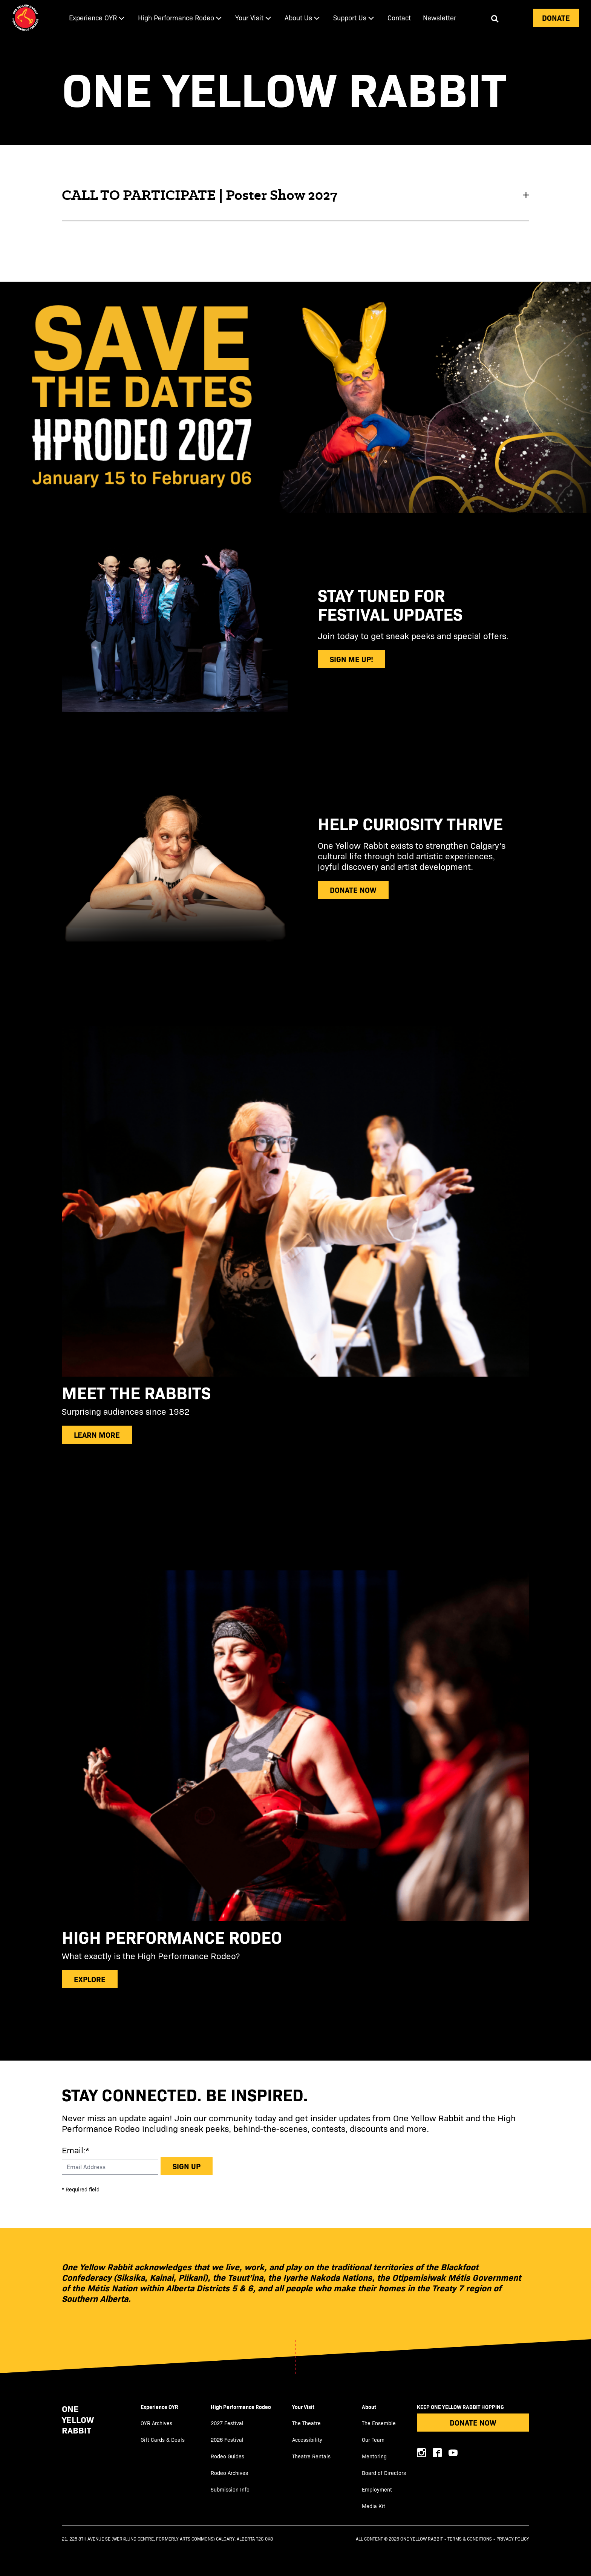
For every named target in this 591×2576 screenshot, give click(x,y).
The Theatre (306, 2423)
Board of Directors (384, 2472)
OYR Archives (156, 2423)
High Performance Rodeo (241, 2406)
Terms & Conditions (469, 2539)
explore (90, 1979)
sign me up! (351, 659)
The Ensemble (379, 2423)
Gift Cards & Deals (163, 2439)
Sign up (187, 2166)
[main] (295, 1048)
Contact (399, 17)
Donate (556, 17)
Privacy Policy (512, 2539)
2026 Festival (227, 2439)
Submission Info (230, 2489)
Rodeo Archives (229, 2472)
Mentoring (374, 2456)
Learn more (97, 1434)
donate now (353, 890)
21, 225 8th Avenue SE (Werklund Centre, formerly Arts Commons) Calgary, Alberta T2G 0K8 (167, 2539)
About (369, 2406)
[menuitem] (97, 18)
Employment (377, 2489)
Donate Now (473, 2422)
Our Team (373, 2439)
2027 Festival (227, 2423)
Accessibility (307, 2439)
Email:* (75, 2150)
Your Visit (303, 2406)
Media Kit (373, 2506)
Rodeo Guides (227, 2456)
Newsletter (439, 17)
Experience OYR (159, 2406)
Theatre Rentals (311, 2456)
